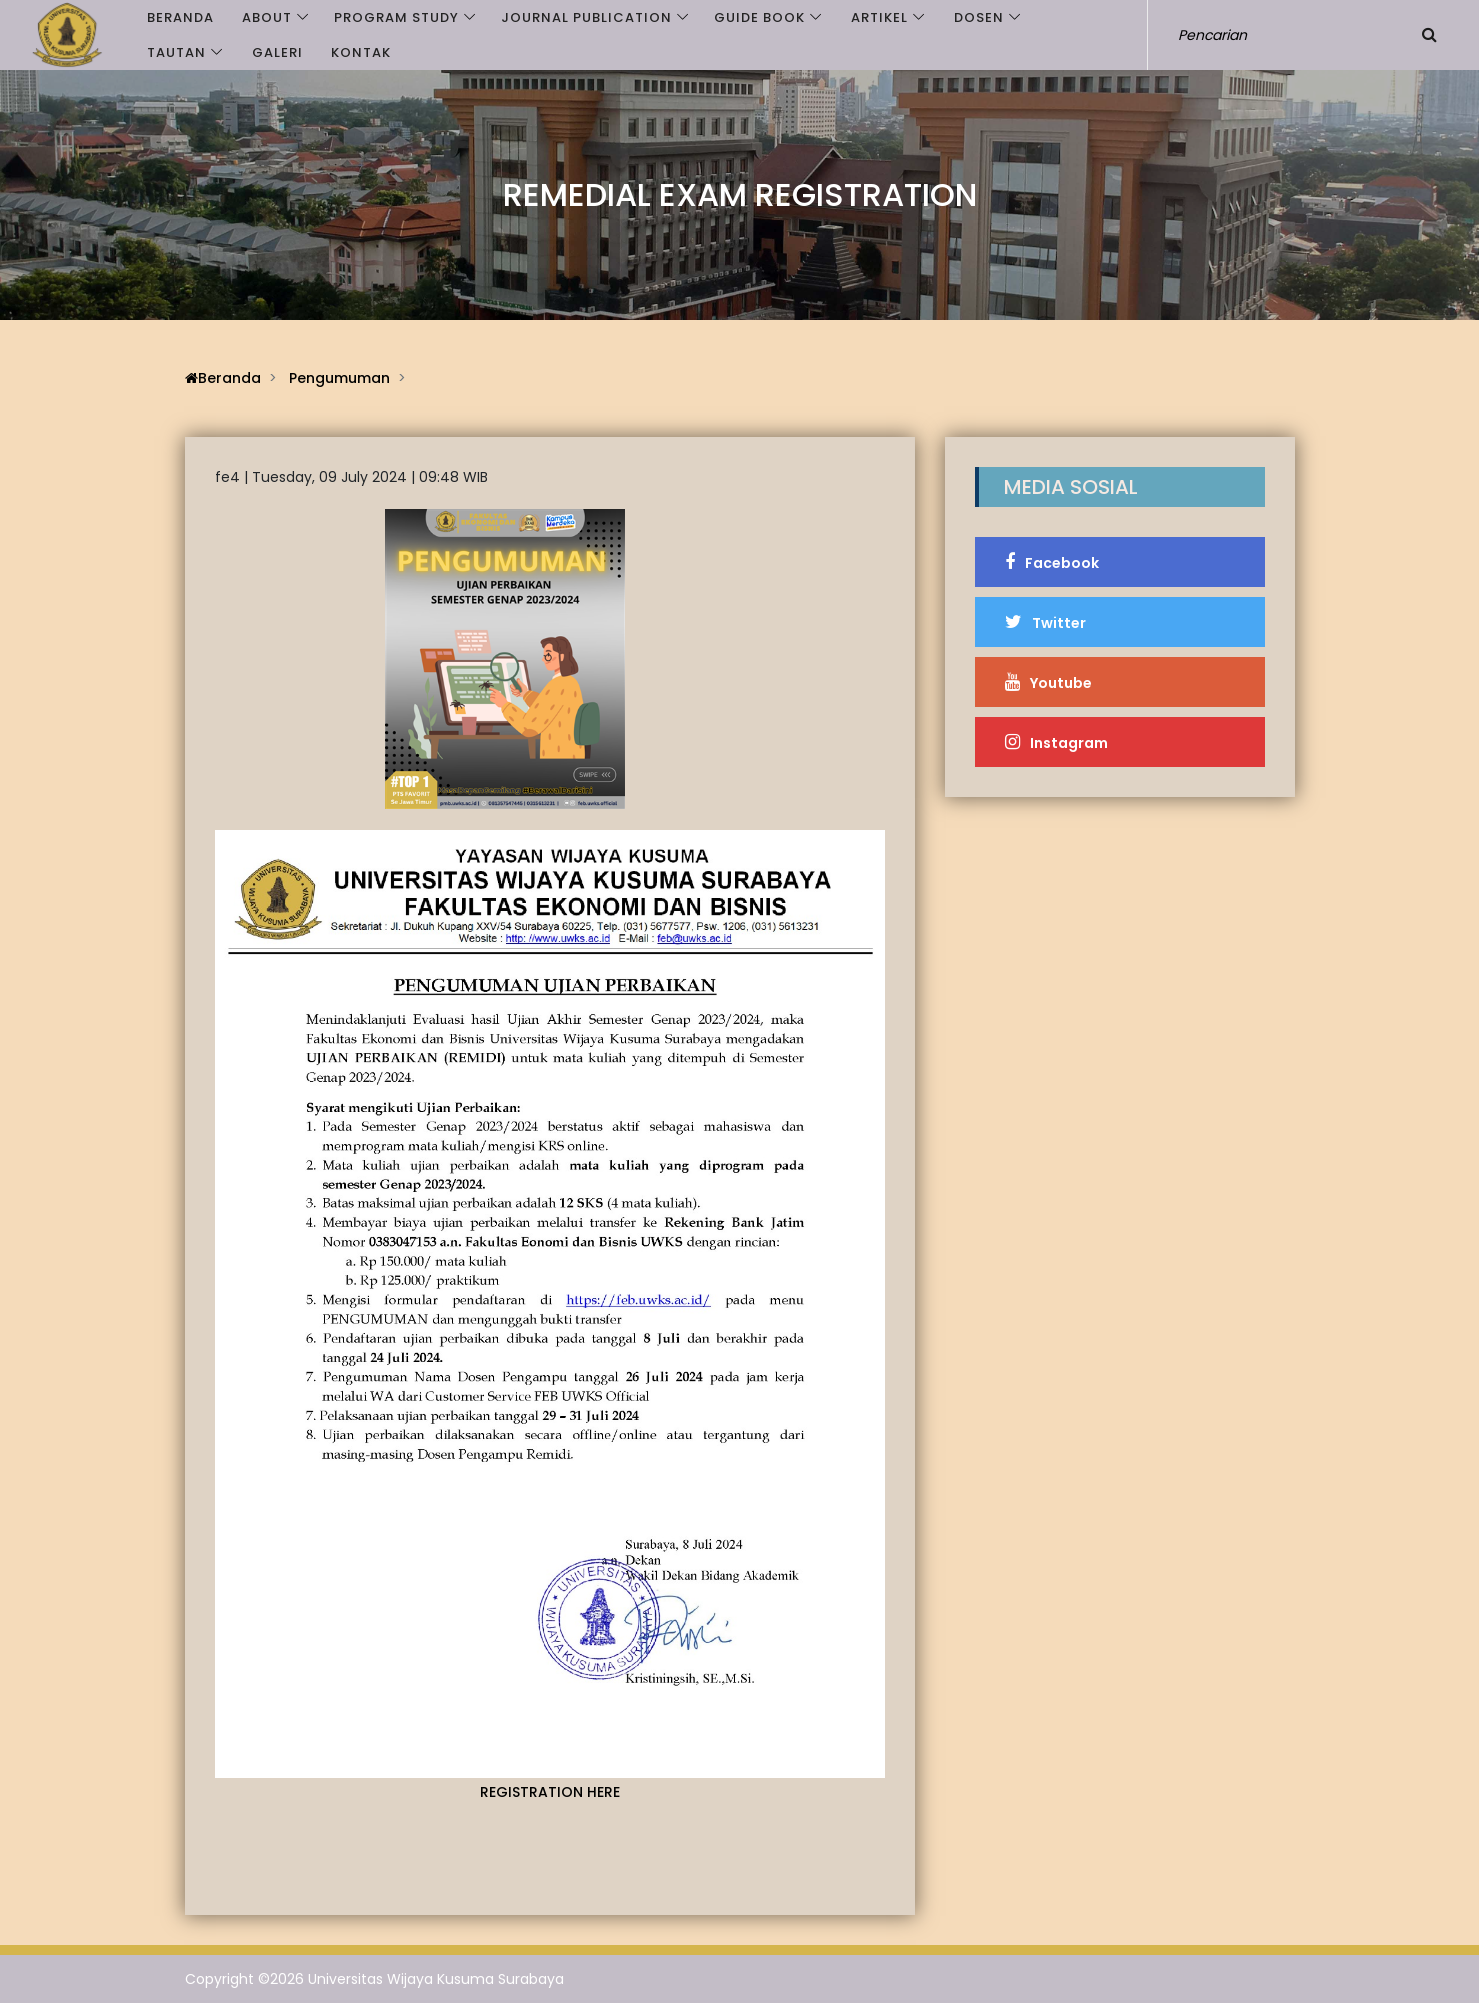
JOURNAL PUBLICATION (586, 17)
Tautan (176, 52)
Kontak (361, 52)
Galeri (277, 52)
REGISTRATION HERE (550, 1792)
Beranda (180, 17)
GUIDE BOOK (759, 17)
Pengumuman (339, 378)
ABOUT (267, 17)
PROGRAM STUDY (396, 17)
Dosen (979, 17)
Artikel (879, 17)
